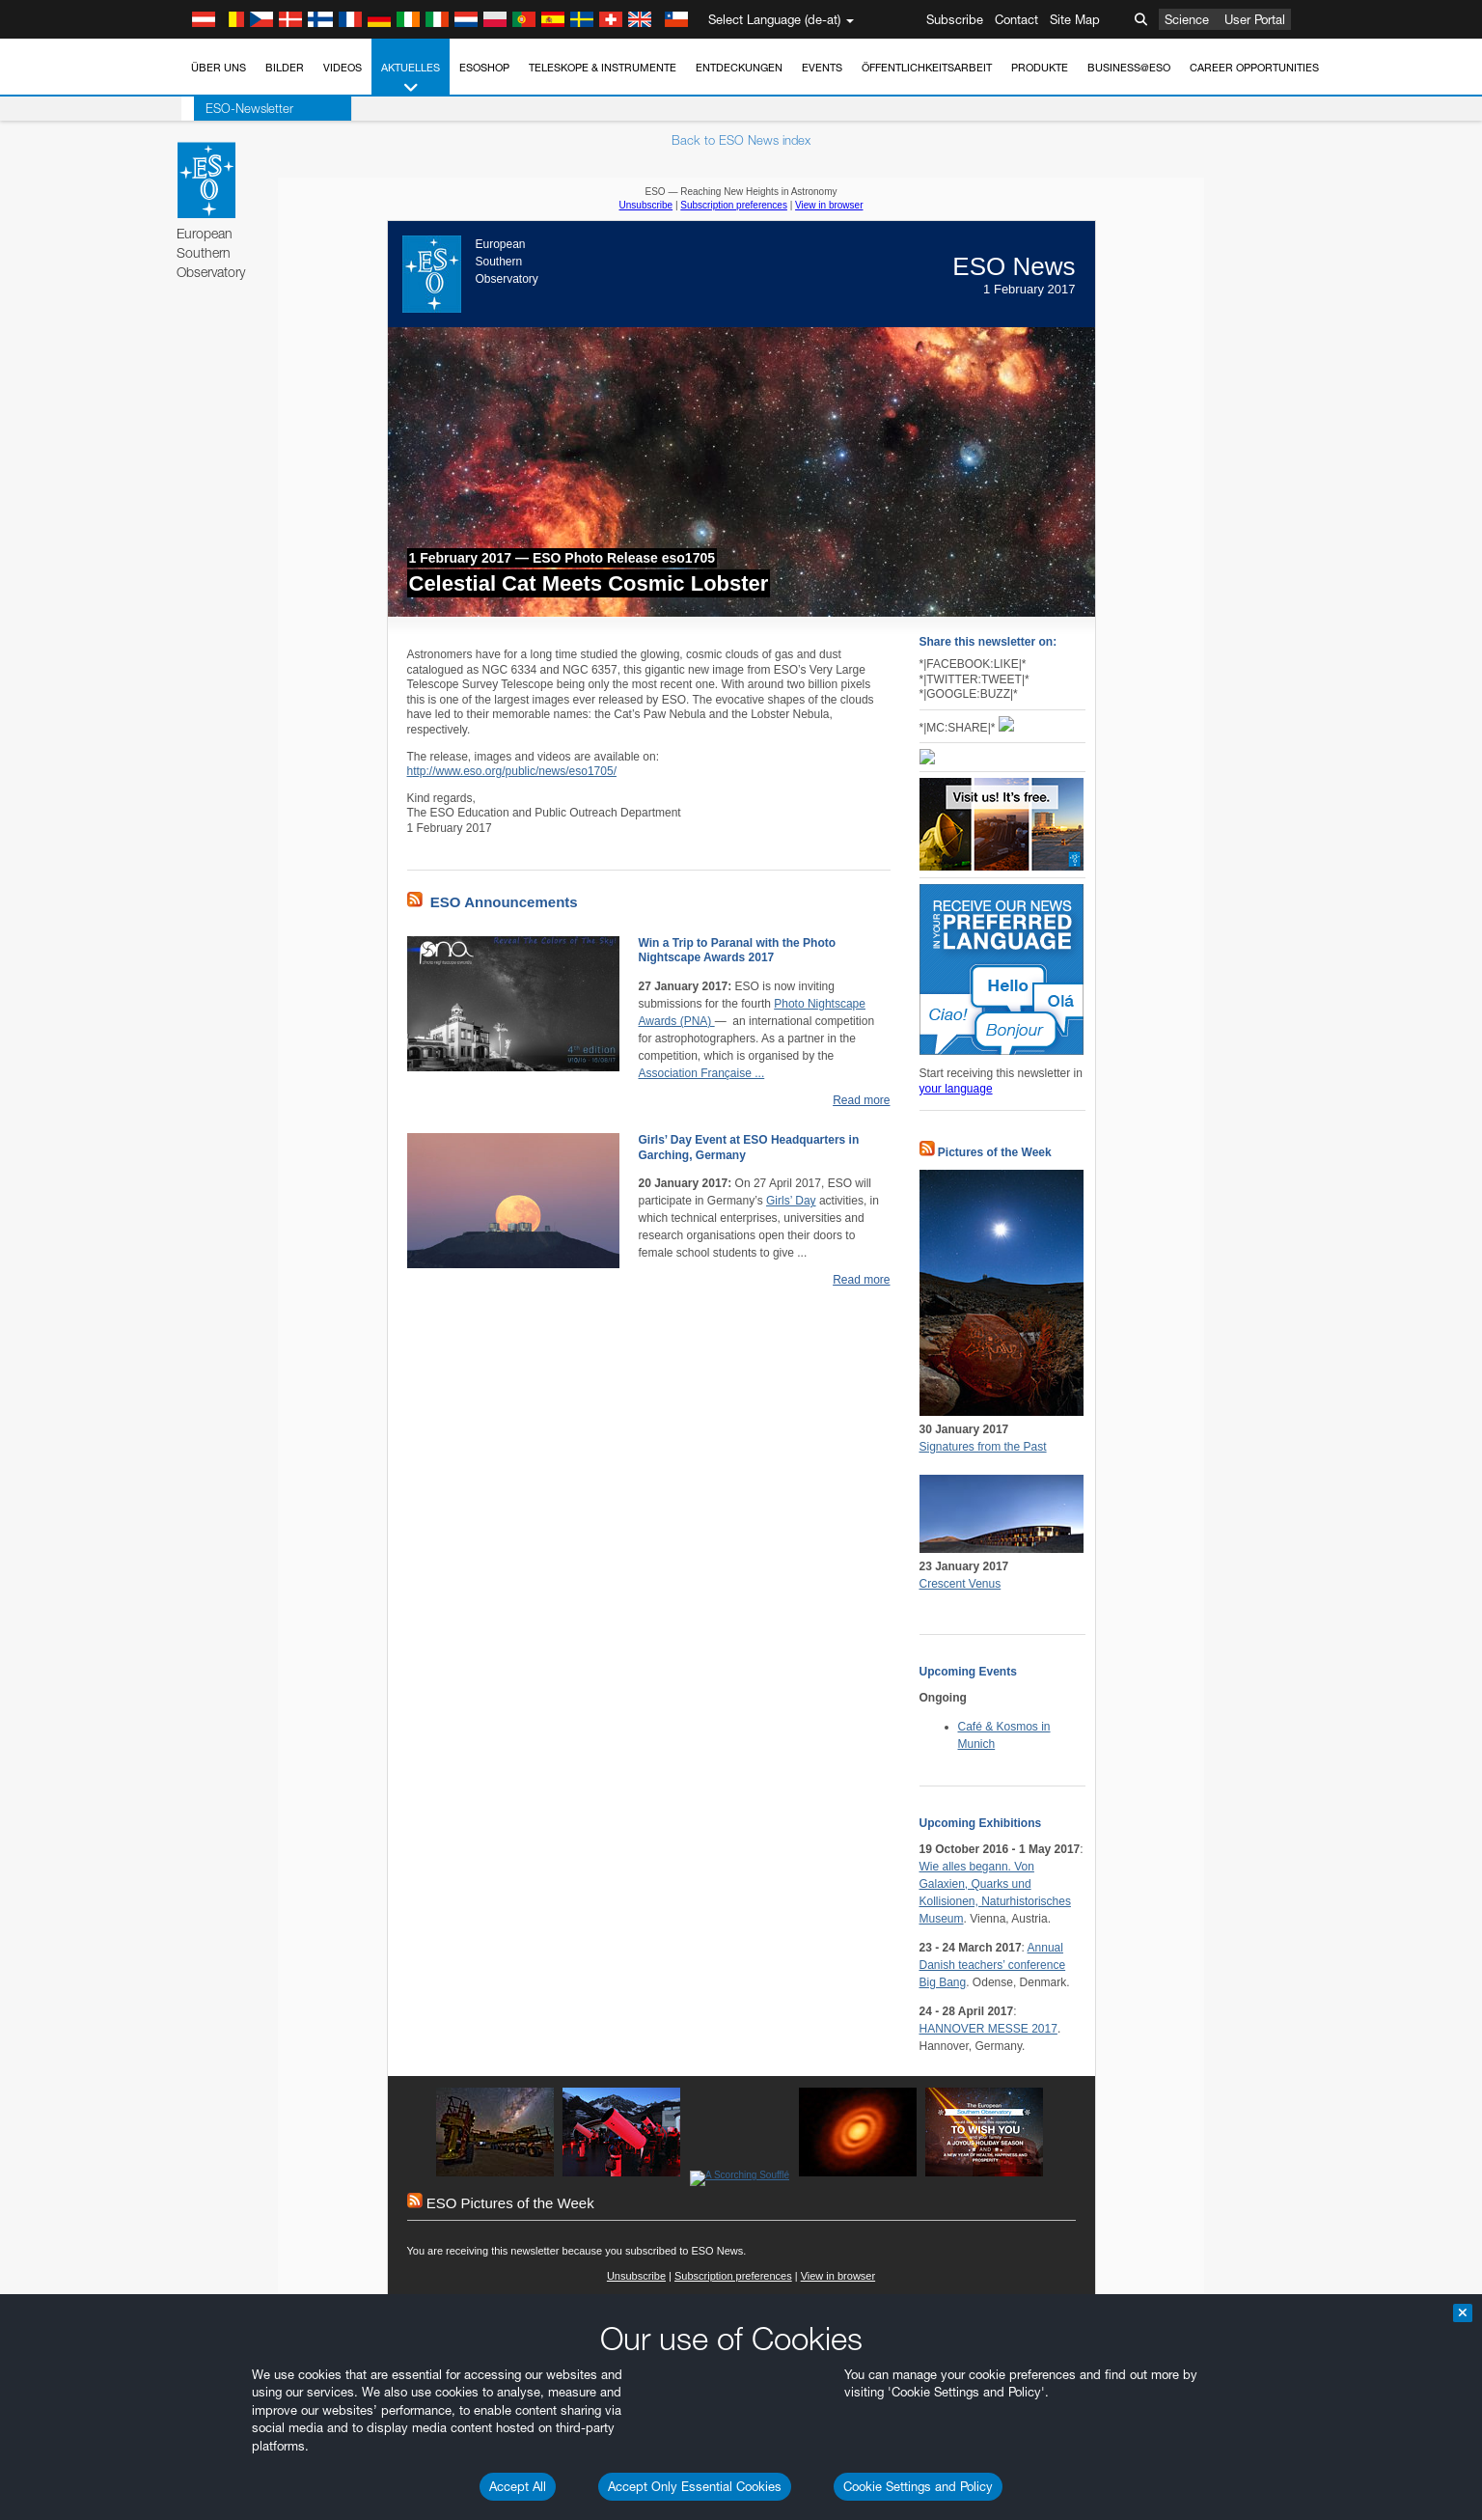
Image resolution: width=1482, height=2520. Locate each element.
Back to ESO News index (741, 140)
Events (822, 67)
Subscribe (954, 19)
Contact (1016, 19)
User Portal (1254, 19)
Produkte (1039, 67)
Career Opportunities (1254, 67)
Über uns (218, 67)
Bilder (284, 67)
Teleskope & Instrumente (602, 67)
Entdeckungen (739, 67)
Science (1187, 19)
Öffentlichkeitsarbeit (927, 67)
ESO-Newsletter (237, 108)
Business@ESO (1128, 67)
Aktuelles (410, 79)
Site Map (1075, 19)
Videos (342, 67)
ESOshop (484, 67)
